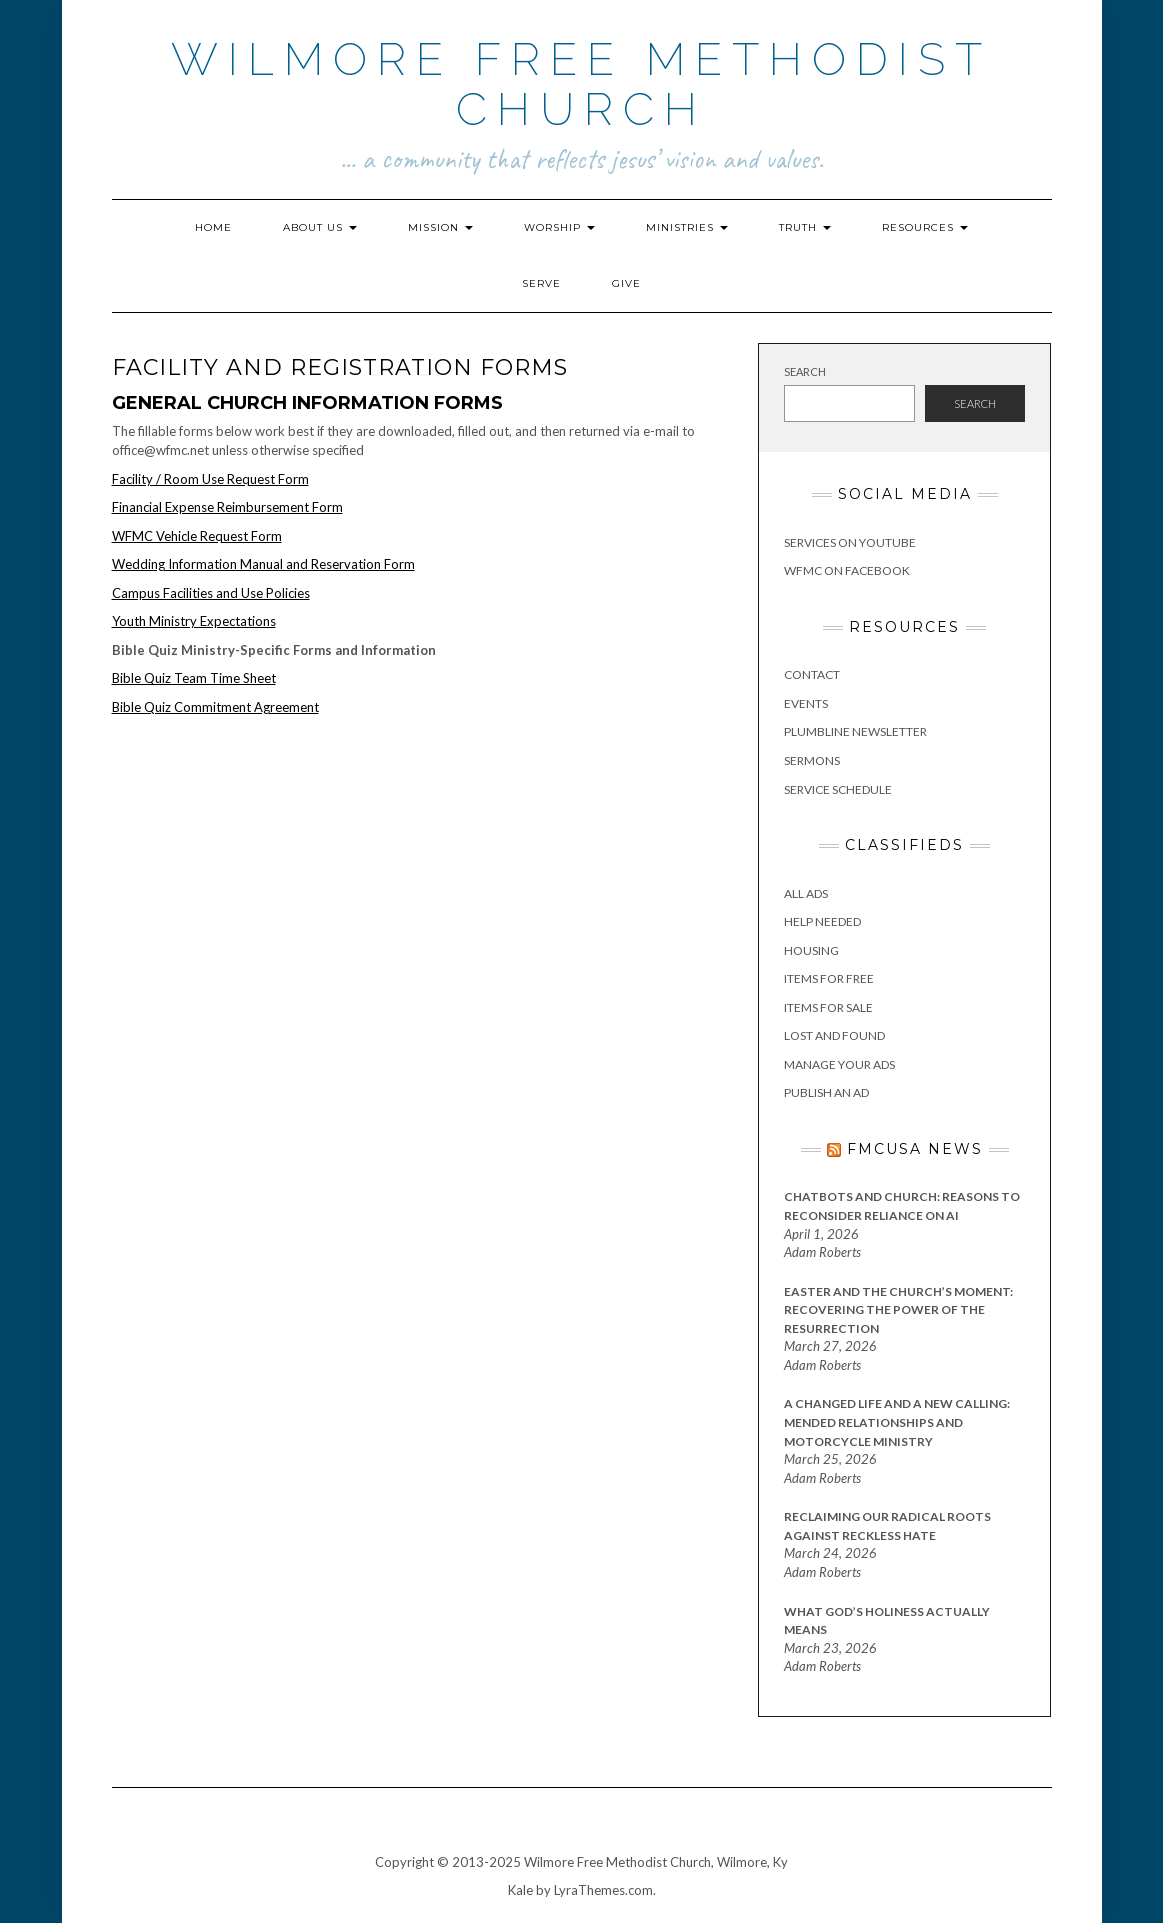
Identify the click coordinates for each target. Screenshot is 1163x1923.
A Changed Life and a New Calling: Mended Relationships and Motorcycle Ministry (897, 1422)
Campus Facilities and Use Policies (211, 593)
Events (806, 703)
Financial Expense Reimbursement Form (227, 507)
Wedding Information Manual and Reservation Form (263, 564)
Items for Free (829, 978)
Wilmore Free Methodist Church (581, 84)
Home (213, 227)
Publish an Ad (826, 1092)
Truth (805, 227)
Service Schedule (838, 789)
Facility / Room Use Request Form (210, 479)
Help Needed (822, 921)
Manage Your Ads (839, 1064)
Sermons (812, 760)
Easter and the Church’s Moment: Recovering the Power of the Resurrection (898, 1310)
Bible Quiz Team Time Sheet (194, 678)
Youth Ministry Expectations (194, 621)
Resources (925, 227)
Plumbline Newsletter (855, 731)
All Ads (806, 893)
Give (626, 283)
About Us (320, 227)
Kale (520, 1890)
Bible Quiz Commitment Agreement (215, 707)
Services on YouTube (850, 542)
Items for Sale (828, 1007)
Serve (541, 283)
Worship (559, 227)
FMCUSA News (915, 1149)
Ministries (687, 227)
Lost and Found (834, 1035)
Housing (811, 950)
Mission (440, 227)
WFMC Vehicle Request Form (197, 536)
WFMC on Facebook (847, 570)
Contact (812, 674)
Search (805, 371)
